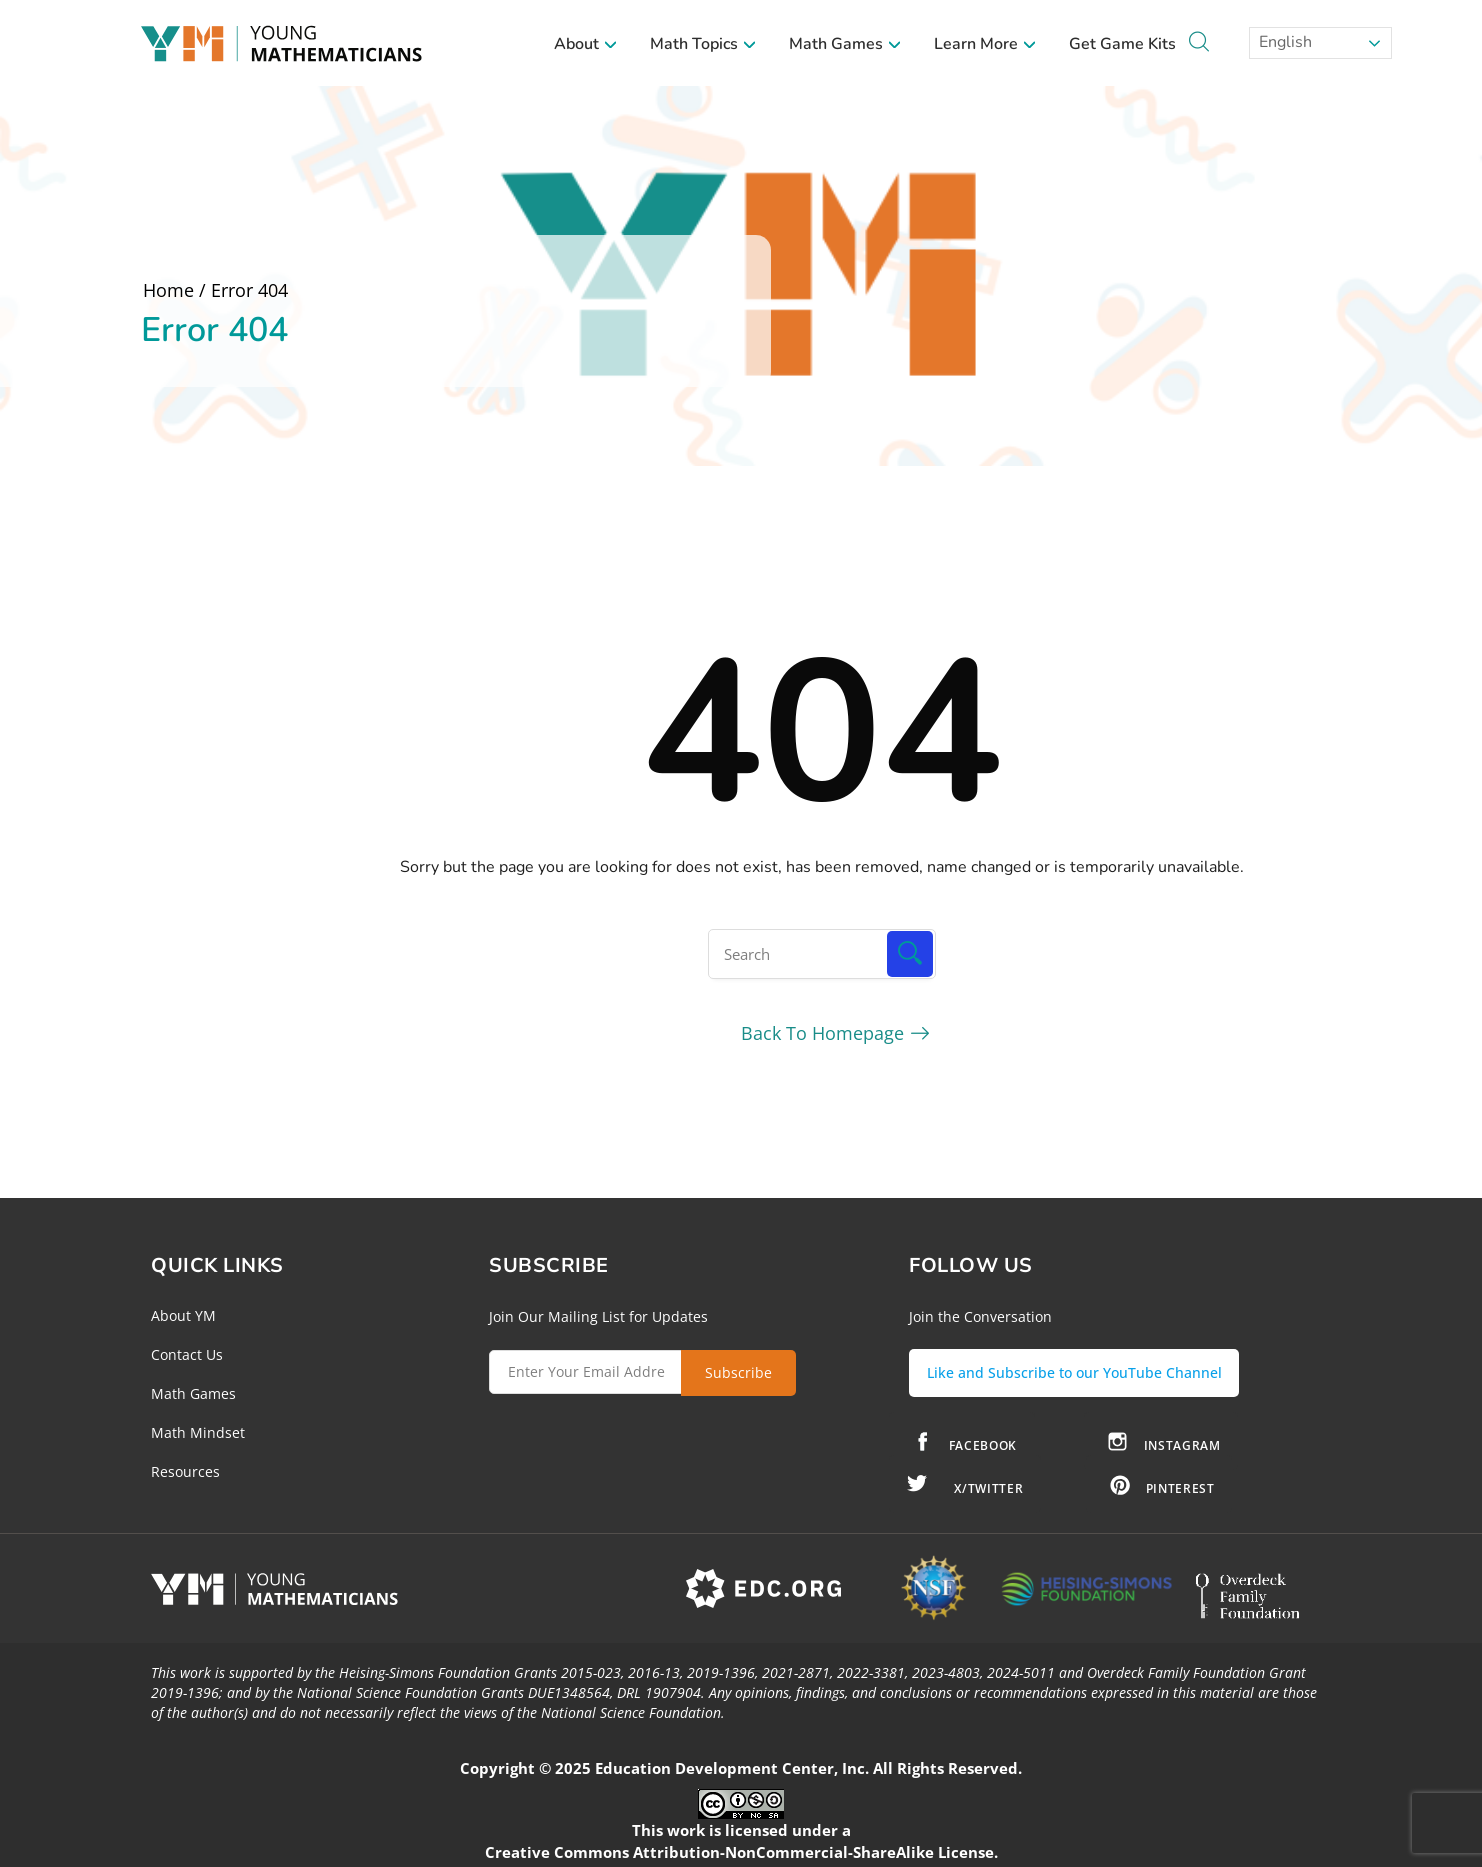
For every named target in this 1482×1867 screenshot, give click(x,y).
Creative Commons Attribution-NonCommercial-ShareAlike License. (741, 1846)
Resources (185, 1471)
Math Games (845, 44)
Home (168, 290)
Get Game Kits (1122, 44)
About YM (183, 1315)
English (1283, 42)
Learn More (985, 44)
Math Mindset (198, 1432)
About (586, 44)
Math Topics (703, 44)
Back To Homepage (822, 1033)
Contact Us (187, 1354)
